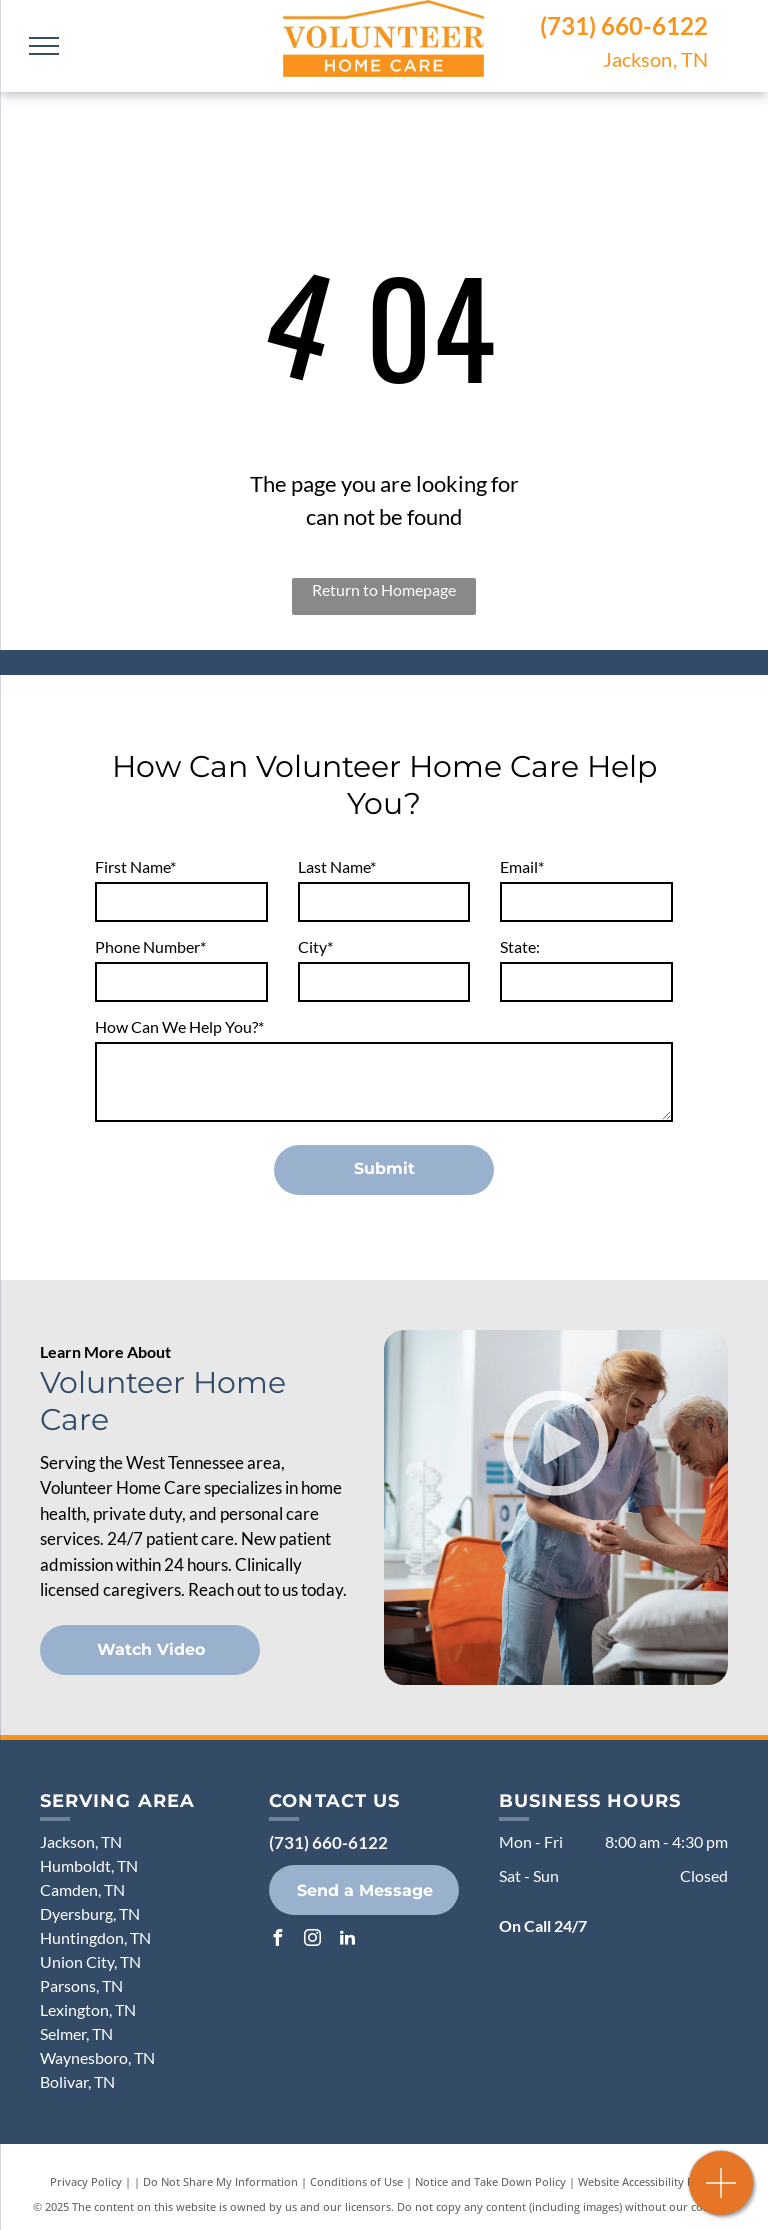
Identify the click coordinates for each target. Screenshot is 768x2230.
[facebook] (277, 1940)
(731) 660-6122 (624, 25)
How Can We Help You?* (179, 1026)
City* (315, 946)
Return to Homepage (384, 589)
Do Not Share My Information (220, 2181)
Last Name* (337, 866)
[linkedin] (347, 1940)
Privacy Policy (86, 2181)
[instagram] (312, 1940)
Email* (522, 866)
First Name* (135, 866)
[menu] (44, 46)
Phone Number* (150, 946)
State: (520, 946)
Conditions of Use (356, 2181)
